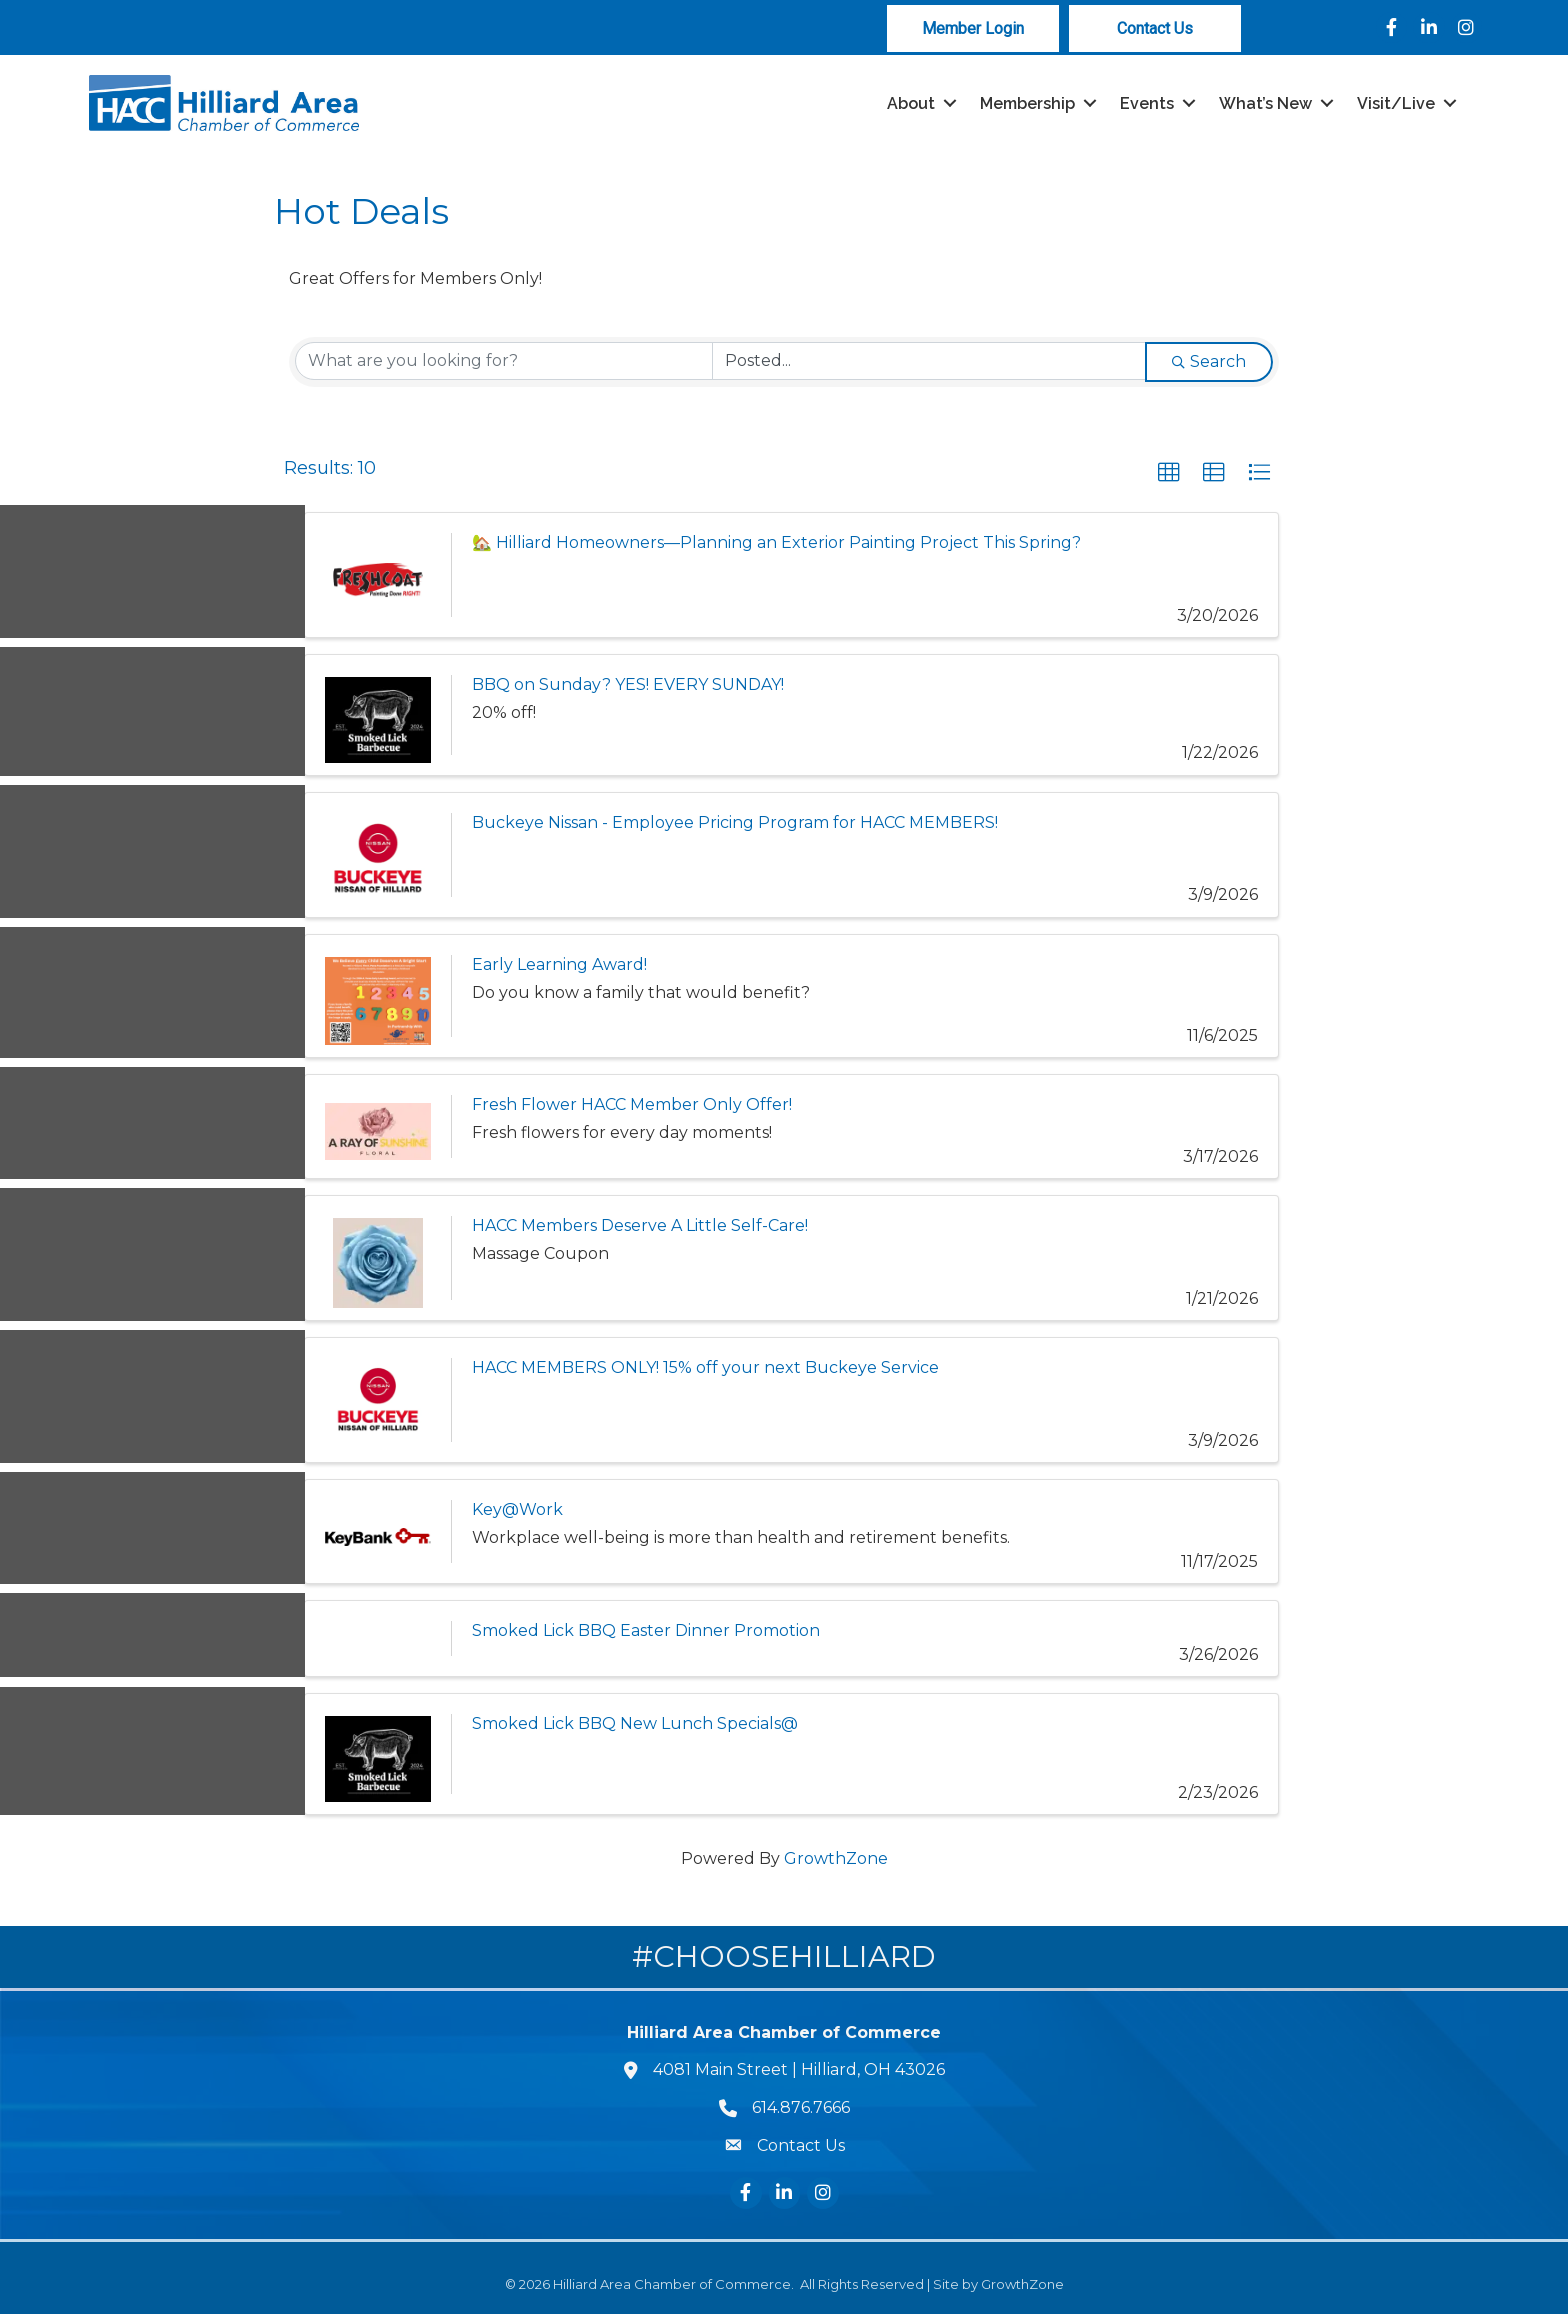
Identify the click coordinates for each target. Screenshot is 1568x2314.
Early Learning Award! (559, 964)
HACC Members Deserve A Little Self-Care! (640, 1225)
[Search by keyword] (504, 361)
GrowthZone (836, 1858)
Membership (1027, 103)
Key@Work (517, 1509)
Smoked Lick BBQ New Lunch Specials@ (635, 1724)
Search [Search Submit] (1209, 361)
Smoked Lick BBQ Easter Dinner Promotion (646, 1631)
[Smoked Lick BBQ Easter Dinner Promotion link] (378, 1639)
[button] (1169, 473)
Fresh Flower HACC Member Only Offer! (632, 1104)
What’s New (1265, 103)
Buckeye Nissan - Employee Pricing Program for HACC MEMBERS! (735, 822)
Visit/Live (1396, 103)
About (911, 103)
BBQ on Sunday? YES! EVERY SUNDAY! (628, 684)
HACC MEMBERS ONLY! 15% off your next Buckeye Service (705, 1367)
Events (1147, 103)
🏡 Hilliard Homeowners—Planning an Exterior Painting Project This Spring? (776, 542)
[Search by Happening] (929, 361)
